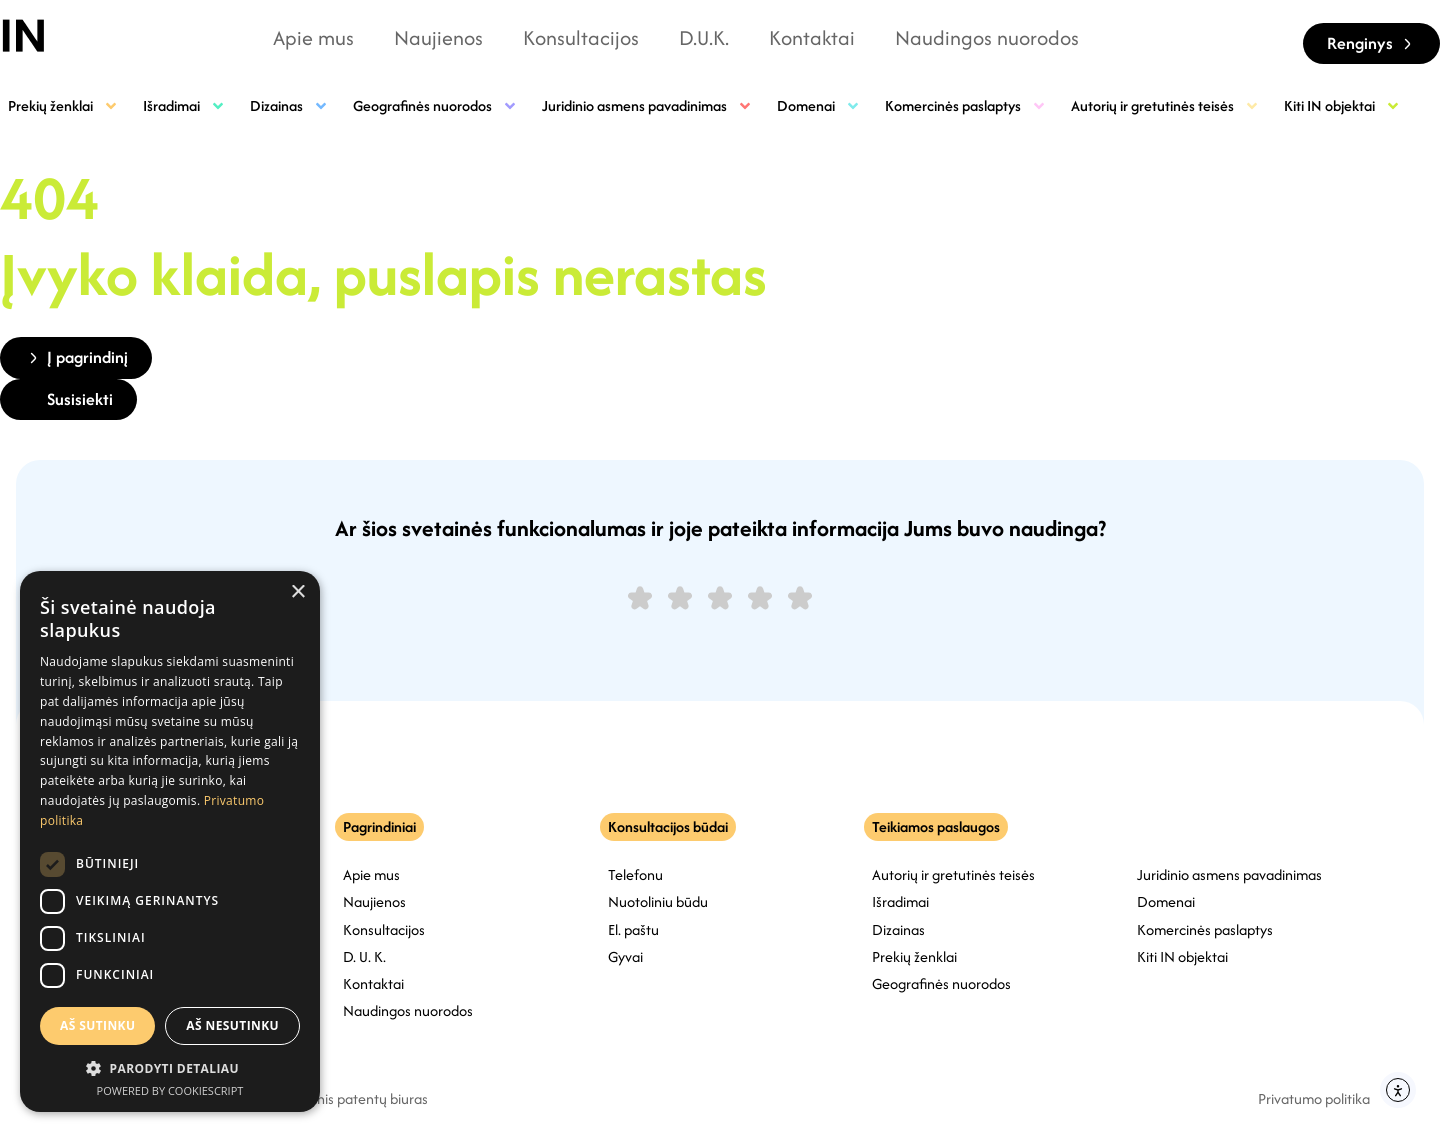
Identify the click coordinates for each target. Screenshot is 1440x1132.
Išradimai (184, 105)
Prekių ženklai (63, 105)
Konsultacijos (581, 37)
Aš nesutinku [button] (232, 1025)
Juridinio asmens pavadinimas (647, 105)
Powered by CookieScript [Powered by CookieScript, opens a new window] (170, 1090)
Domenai (819, 105)
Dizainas (289, 105)
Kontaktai (812, 37)
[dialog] (170, 841)
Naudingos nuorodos (987, 37)
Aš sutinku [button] (97, 1025)
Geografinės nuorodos (435, 105)
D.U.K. (704, 37)
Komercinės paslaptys (966, 105)
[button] (170, 1068)
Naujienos (438, 37)
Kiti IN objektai (1342, 105)
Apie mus (313, 37)
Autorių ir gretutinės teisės (1165, 105)
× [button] (297, 592)
